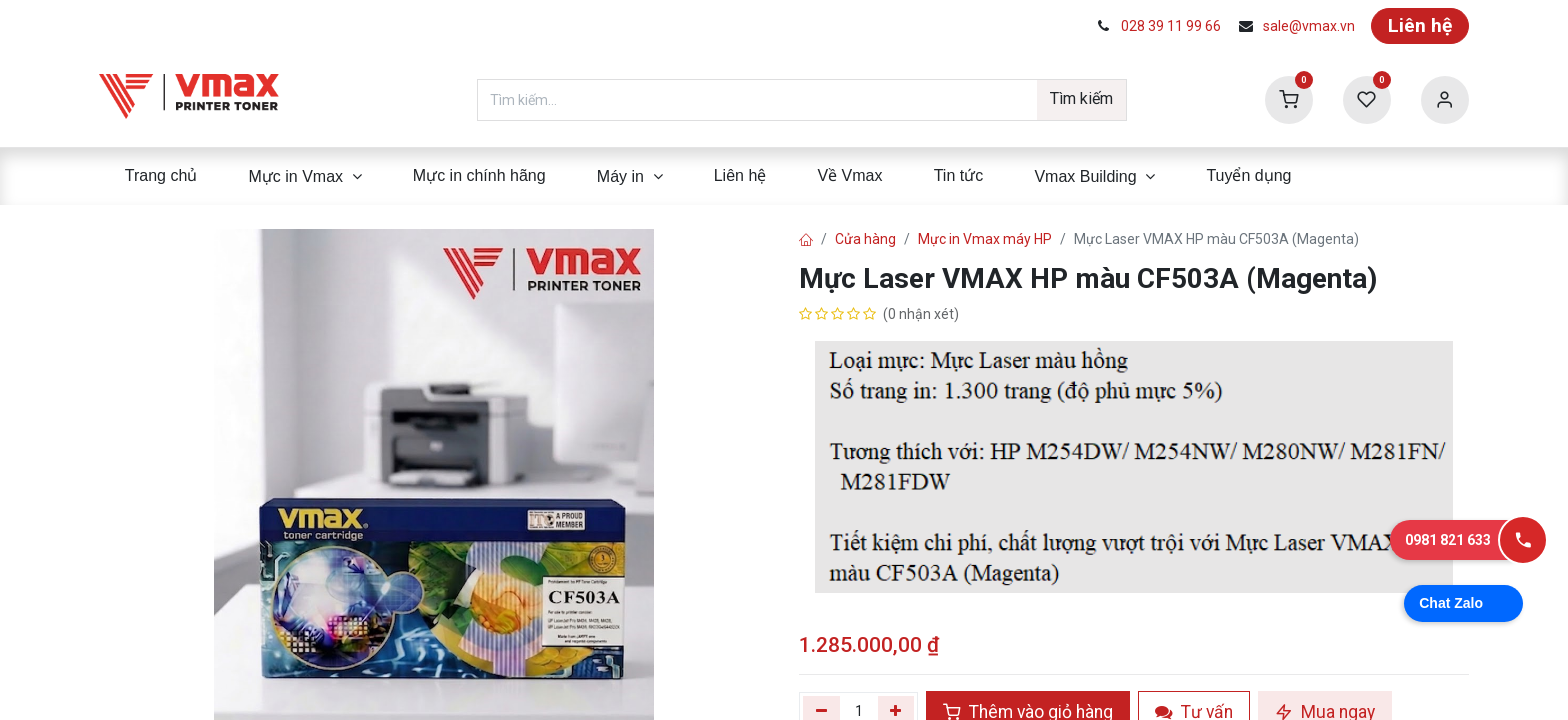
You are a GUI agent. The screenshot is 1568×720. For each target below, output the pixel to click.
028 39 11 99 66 (1171, 26)
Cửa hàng (865, 239)
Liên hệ (1420, 25)
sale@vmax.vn (1309, 26)
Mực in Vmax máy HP (985, 239)
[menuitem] (161, 176)
